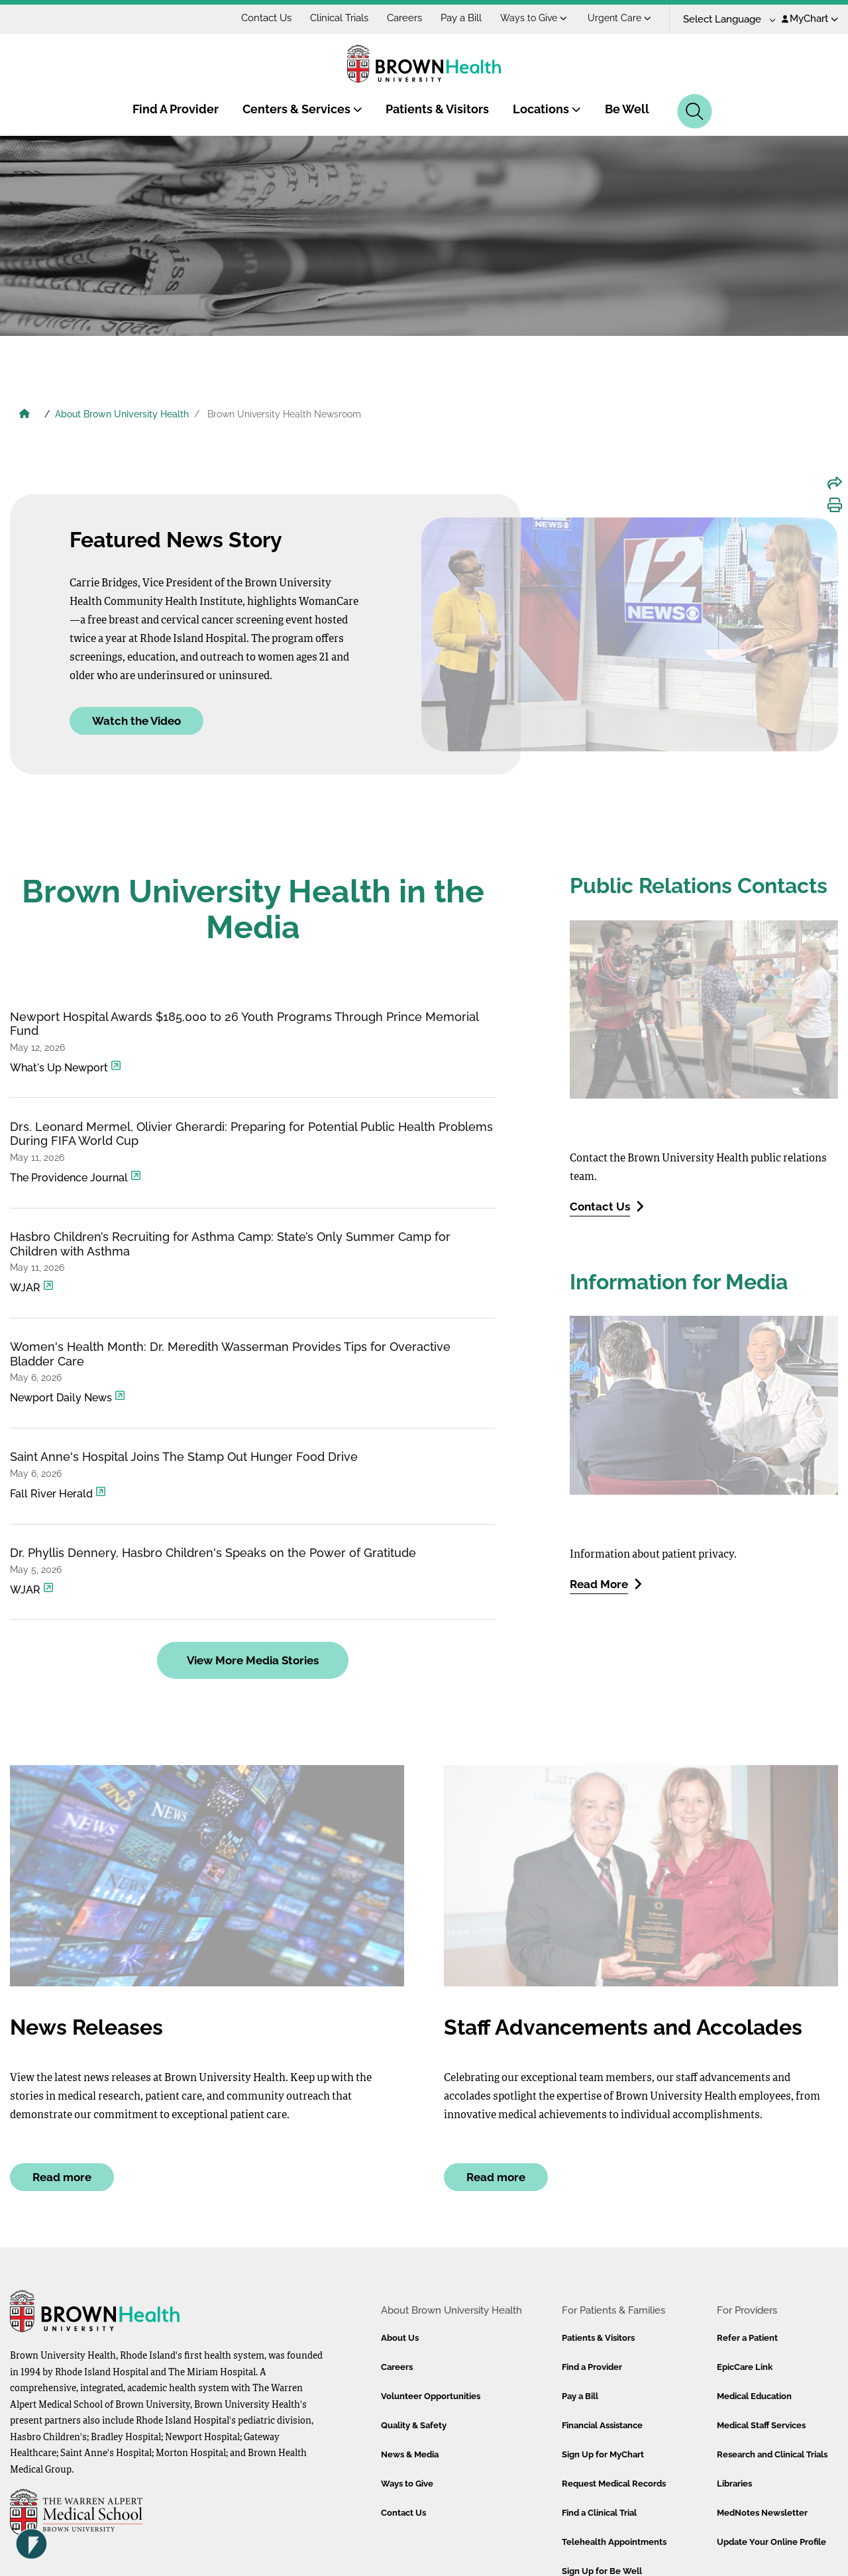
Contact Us (266, 18)
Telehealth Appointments (614, 2542)
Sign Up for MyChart (603, 2454)
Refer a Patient (747, 2338)
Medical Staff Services (761, 2425)
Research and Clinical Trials (772, 2454)
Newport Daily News (67, 1397)
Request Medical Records (614, 2484)
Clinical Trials (339, 18)
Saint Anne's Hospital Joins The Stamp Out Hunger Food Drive (184, 1457)
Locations (547, 109)
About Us (400, 2338)
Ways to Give (533, 18)
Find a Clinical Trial (599, 2513)
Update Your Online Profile (771, 2542)
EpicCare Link (744, 2367)
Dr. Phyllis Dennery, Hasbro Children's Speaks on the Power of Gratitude (213, 1553)
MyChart (810, 19)
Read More (606, 1584)
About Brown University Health (122, 414)
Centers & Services (302, 109)
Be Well (627, 109)
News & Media (410, 2454)
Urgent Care (619, 18)
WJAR (32, 1287)
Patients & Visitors (437, 109)
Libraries (734, 2484)
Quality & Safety (414, 2425)
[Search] (694, 111)
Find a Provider (592, 2367)
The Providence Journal (75, 1177)
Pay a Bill (461, 18)
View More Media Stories (253, 1660)
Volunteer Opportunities (430, 2396)
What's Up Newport (65, 1067)
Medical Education (754, 2396)
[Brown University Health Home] (24, 415)
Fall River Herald (58, 1493)
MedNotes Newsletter (762, 2513)
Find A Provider (175, 109)
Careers (404, 18)
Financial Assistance (602, 2425)
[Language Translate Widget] (724, 19)
